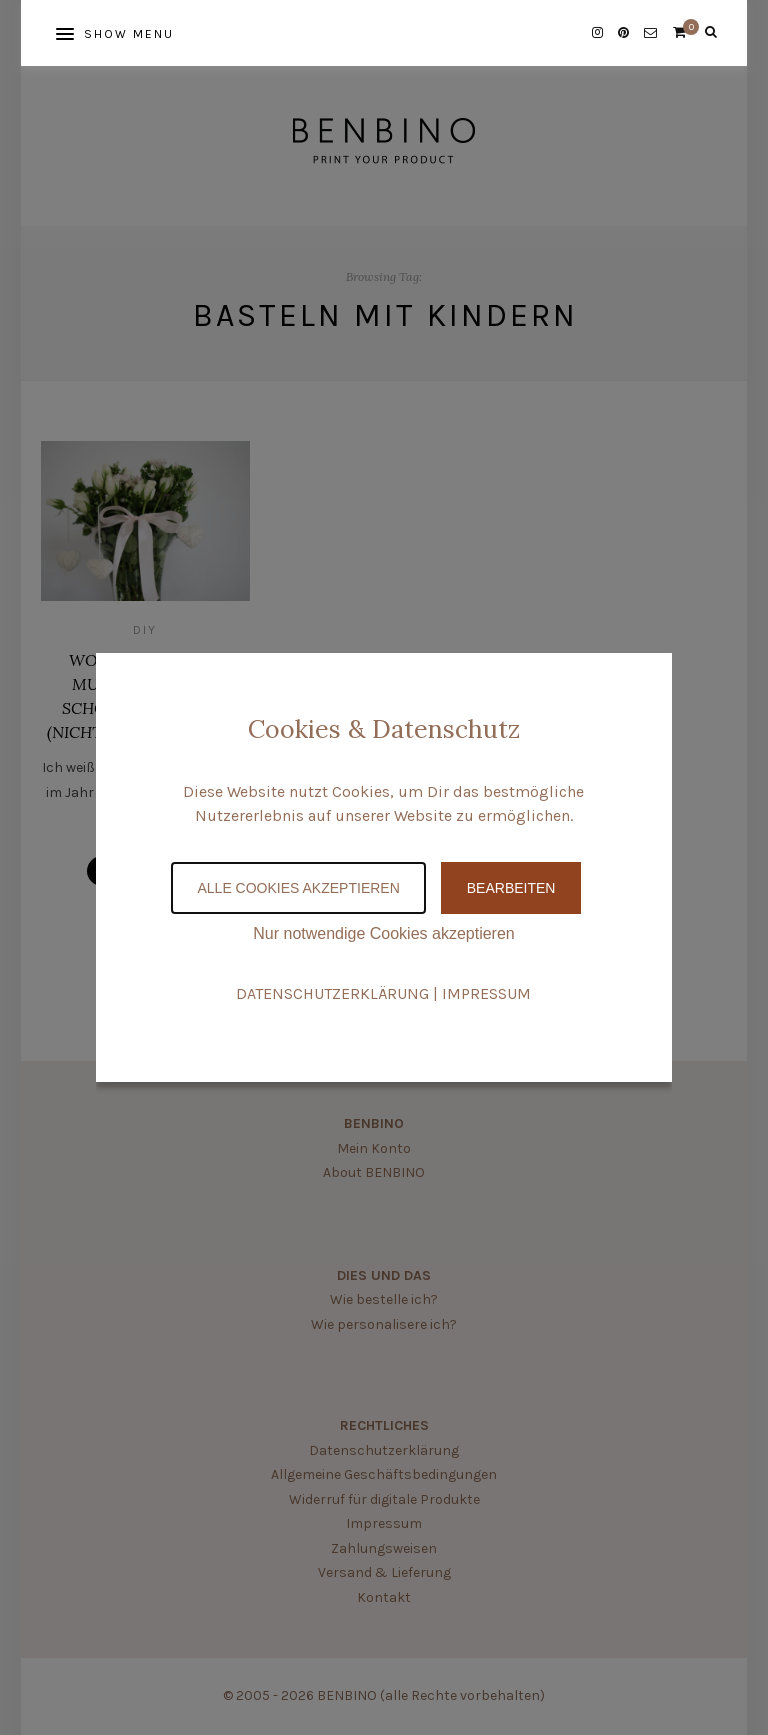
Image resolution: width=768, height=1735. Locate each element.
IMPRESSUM (486, 993)
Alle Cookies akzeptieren (298, 888)
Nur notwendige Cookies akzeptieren (383, 933)
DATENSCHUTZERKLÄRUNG (332, 993)
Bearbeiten (511, 888)
